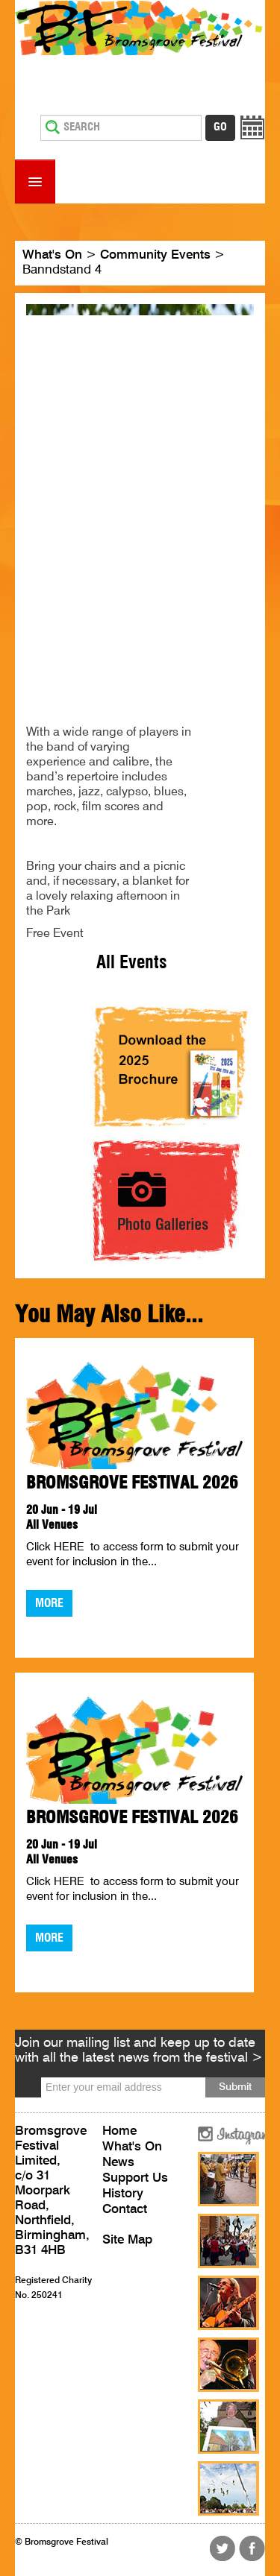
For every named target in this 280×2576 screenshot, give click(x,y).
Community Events (155, 255)
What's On (52, 255)
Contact (124, 2209)
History (122, 2194)
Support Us (135, 2178)
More (49, 1603)
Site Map (127, 2240)
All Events (131, 963)
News (118, 2162)
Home (119, 2131)
